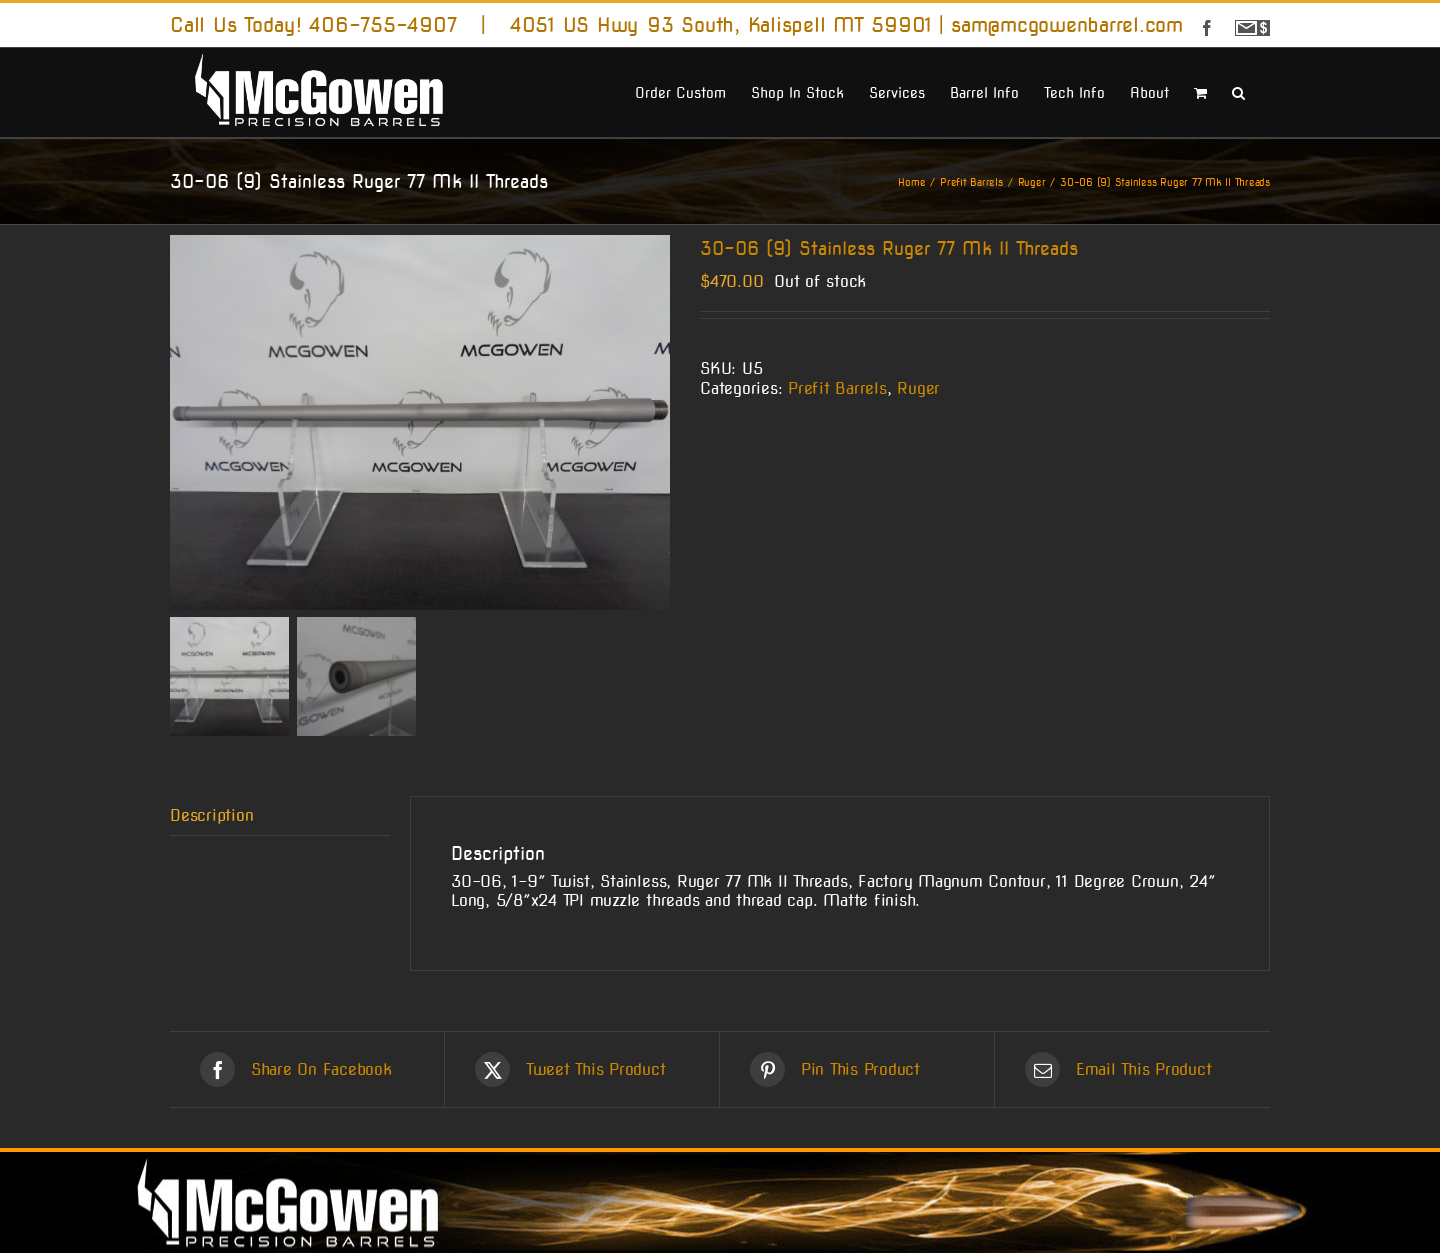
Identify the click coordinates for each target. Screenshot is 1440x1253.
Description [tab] (211, 815)
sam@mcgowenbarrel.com (1067, 25)
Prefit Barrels (837, 388)
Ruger (918, 388)
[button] (1238, 91)
